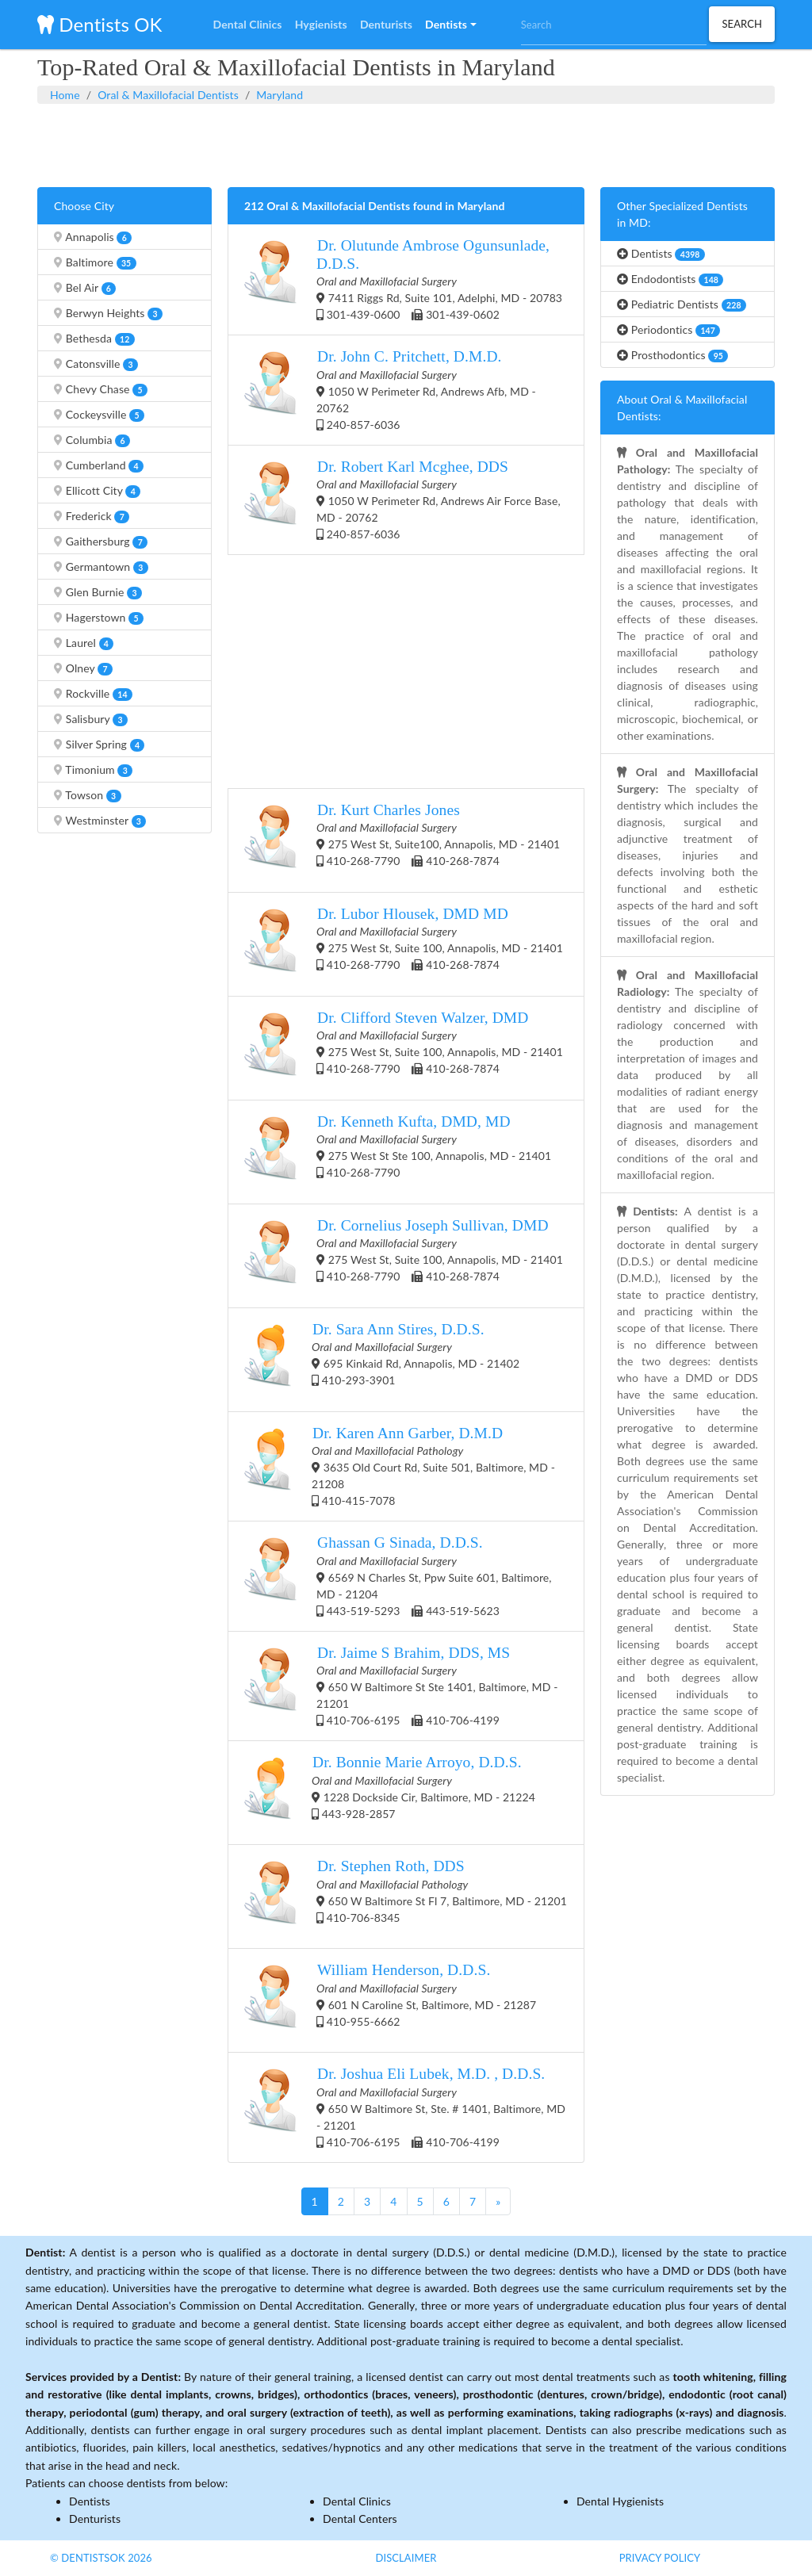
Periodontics (668, 330)
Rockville (93, 694)
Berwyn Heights (108, 313)
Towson (87, 795)
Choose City (84, 205)
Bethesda (94, 338)
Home (65, 94)
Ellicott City (97, 491)
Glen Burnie (98, 592)
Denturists (95, 2518)
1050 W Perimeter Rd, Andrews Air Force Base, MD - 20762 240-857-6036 (402, 499)
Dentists (661, 254)
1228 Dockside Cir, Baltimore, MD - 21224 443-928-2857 (389, 1792)
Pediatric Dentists (681, 304)
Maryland (279, 94)
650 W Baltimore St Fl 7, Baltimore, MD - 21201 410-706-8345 (405, 1896)
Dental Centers (360, 2518)
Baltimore (95, 262)
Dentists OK (99, 24)
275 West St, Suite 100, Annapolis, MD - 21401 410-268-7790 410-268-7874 (403, 944)
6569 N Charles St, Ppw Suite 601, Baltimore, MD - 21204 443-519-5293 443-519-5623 (398, 1575)
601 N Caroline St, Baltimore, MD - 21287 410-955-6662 (390, 2000)
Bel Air (85, 288)
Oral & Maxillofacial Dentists (168, 94)
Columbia (92, 440)
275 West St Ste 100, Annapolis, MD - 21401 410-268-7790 (397, 1152)
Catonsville (96, 364)
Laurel (83, 643)
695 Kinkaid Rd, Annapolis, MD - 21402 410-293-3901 (381, 1359)
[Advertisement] (406, 143)
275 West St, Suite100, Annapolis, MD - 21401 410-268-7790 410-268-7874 (402, 840)
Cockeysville (99, 415)
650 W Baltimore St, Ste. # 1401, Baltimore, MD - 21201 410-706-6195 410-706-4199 (404, 2106)
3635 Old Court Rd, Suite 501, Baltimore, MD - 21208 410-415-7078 (399, 1465)
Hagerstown (99, 618)
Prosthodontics (672, 355)
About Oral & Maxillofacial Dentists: (682, 407)
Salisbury (91, 719)
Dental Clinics (357, 2501)
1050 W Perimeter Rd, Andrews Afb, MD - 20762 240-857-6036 (390, 389)
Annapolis (93, 237)
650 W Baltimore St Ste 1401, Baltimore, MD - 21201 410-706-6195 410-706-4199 (400, 1685)
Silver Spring (99, 744)
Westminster (100, 820)
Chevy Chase (100, 389)
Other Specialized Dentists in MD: (682, 214)
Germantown (101, 567)
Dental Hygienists (620, 2501)
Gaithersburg (100, 541)
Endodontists (670, 279)
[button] (450, 24)
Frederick (91, 516)
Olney (83, 668)
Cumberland (99, 465)
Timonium (93, 770)
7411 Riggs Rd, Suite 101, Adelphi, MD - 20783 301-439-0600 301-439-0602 (403, 279)
